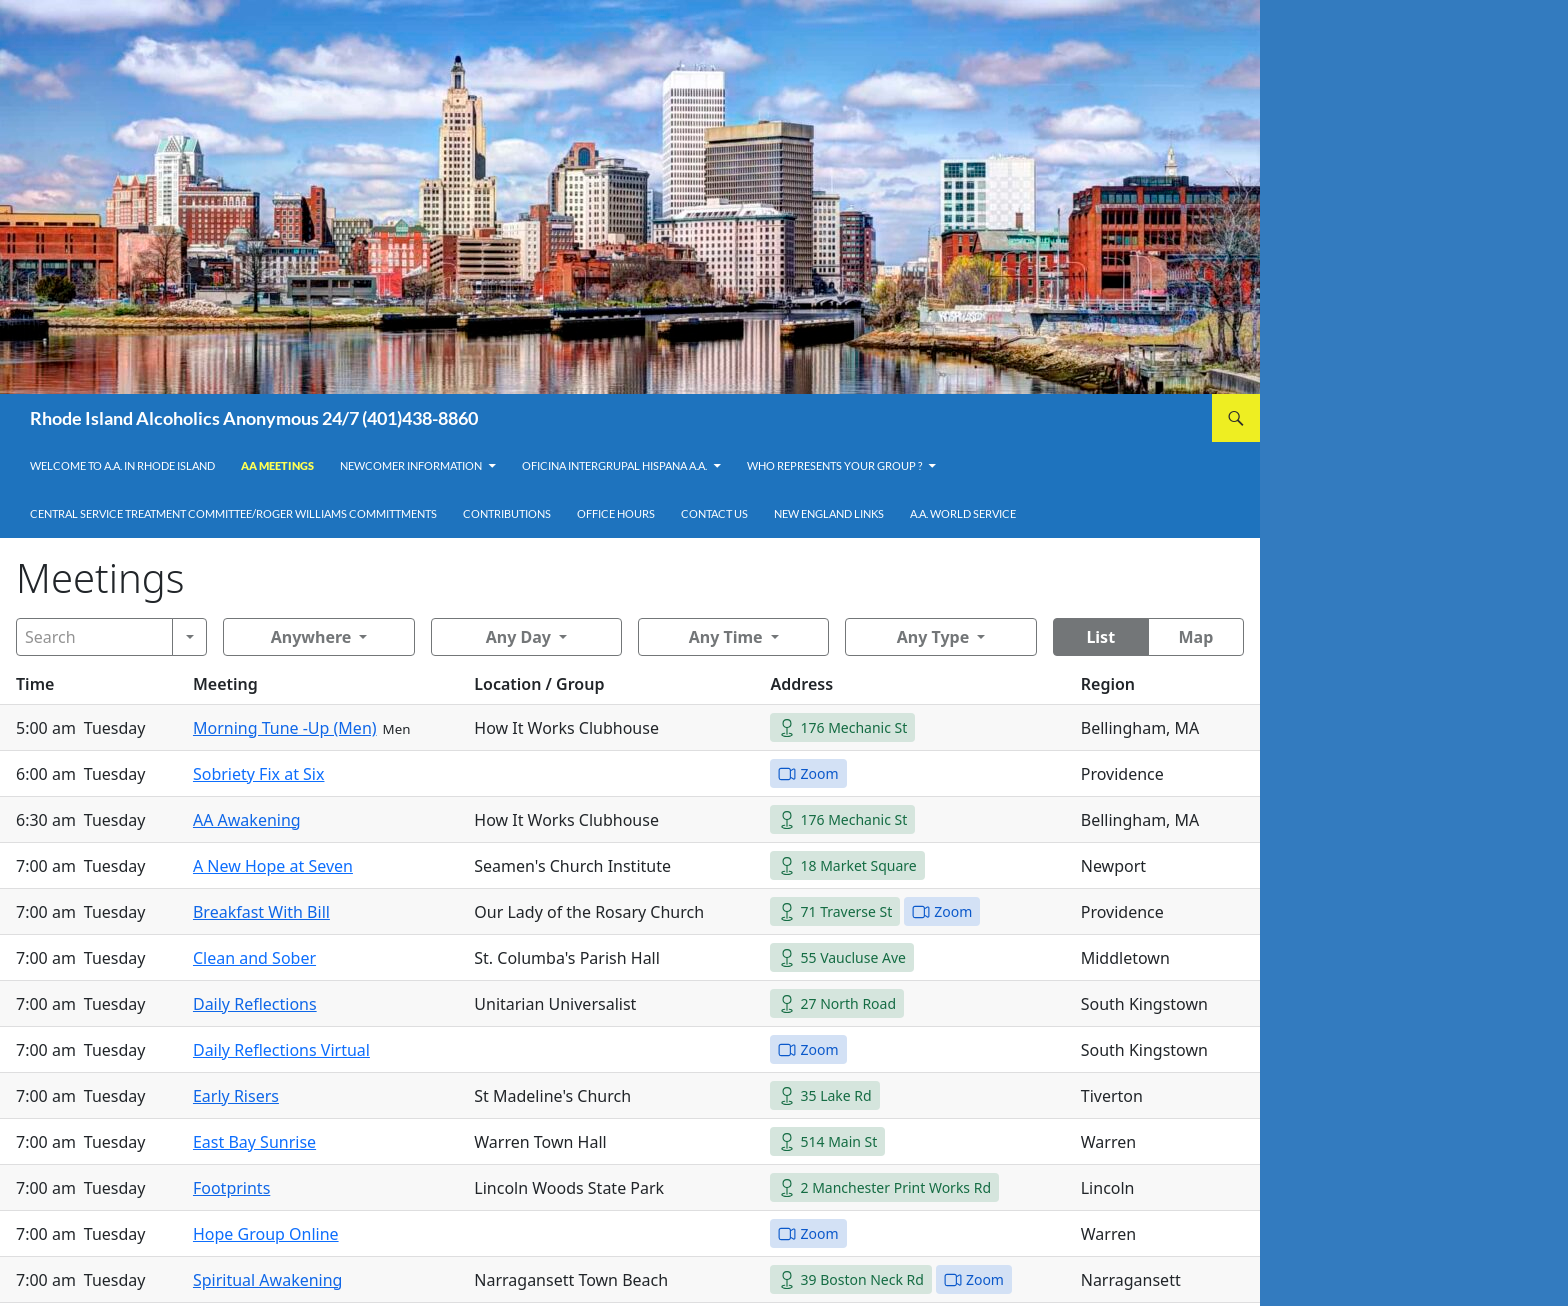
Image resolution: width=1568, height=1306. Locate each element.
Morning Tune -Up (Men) (285, 728)
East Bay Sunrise (254, 1142)
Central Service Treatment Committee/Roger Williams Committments (233, 513)
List (1100, 637)
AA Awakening (247, 820)
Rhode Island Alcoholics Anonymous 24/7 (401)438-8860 (254, 418)
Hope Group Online (266, 1234)
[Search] (94, 637)
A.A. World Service (963, 513)
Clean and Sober (254, 958)
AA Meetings (277, 465)
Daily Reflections (255, 1004)
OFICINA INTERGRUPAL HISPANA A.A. (614, 465)
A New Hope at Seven (273, 866)
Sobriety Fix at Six (259, 774)
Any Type (933, 637)
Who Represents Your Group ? (834, 465)
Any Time (726, 637)
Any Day (518, 637)
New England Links (829, 513)
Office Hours (616, 513)
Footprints (231, 1188)
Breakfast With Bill (261, 912)
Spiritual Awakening (268, 1280)
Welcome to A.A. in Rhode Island (122, 465)
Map (1195, 637)
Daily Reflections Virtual (281, 1050)
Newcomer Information (411, 465)
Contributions (507, 513)
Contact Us (714, 513)
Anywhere (311, 637)
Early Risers (236, 1096)
